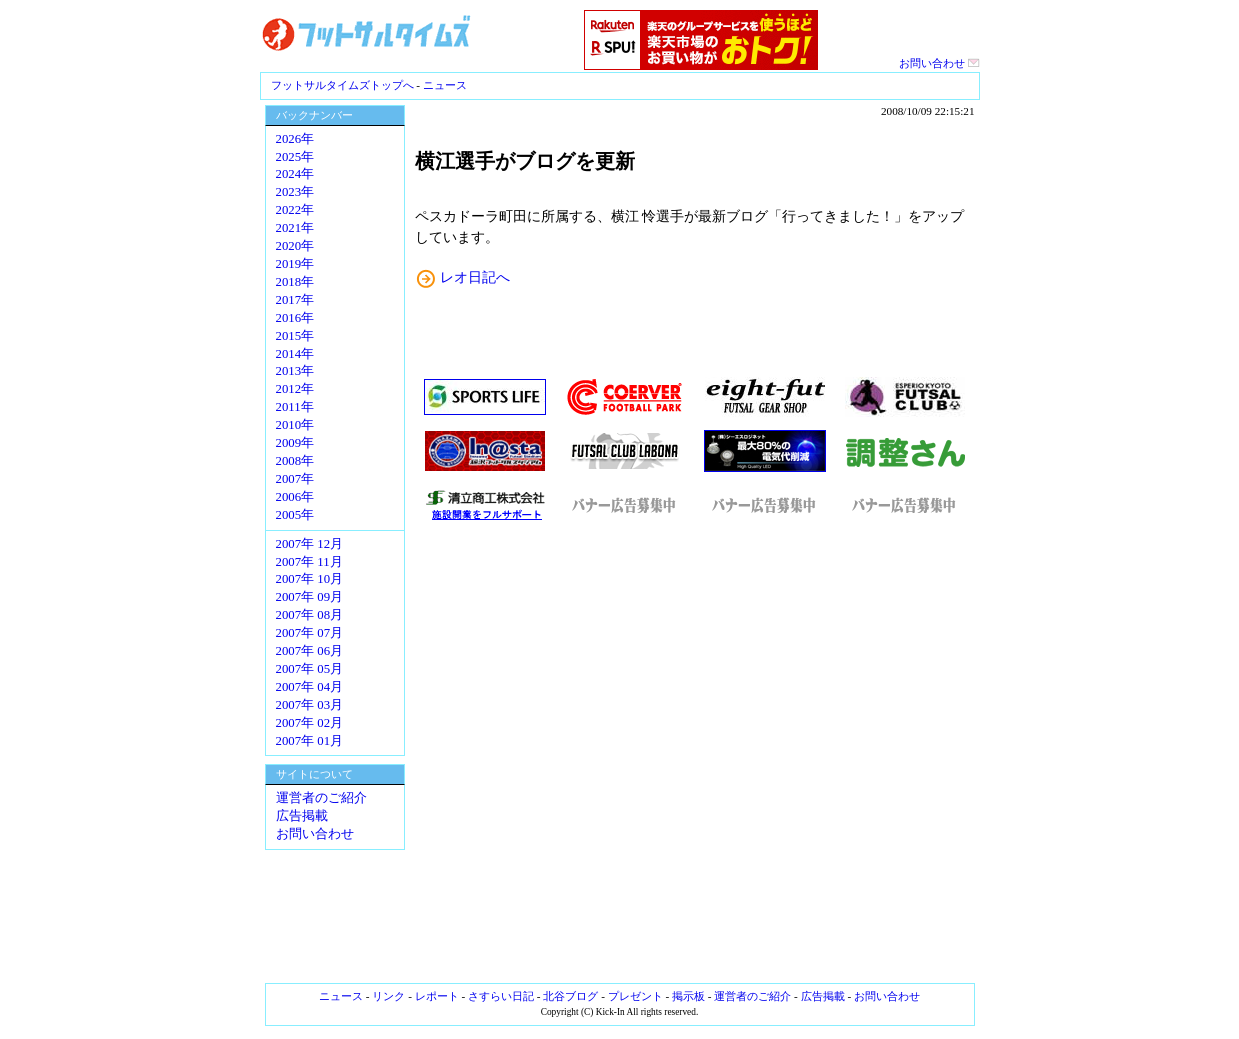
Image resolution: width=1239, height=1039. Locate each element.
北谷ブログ (570, 996)
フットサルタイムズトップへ (342, 85)
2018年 (295, 282)
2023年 (295, 192)
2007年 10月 (310, 579)
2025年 (295, 157)
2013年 (295, 371)
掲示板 (688, 996)
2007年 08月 (310, 615)
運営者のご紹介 (321, 798)
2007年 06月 (310, 651)
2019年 (295, 264)
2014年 (295, 354)
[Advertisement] (695, 752)
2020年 (295, 246)
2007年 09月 (310, 597)
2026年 (295, 139)
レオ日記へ (475, 277)
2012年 (295, 389)
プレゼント (635, 996)
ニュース (445, 85)
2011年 (295, 407)
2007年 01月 (310, 741)
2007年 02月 (310, 723)
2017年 (295, 300)
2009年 (295, 443)
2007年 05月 (310, 669)
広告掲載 (302, 816)
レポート (437, 996)
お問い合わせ (939, 63)
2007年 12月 (310, 544)
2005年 (295, 515)
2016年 (295, 318)
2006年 (295, 497)
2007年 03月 (310, 705)
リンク (388, 996)
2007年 (295, 479)
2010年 (295, 425)
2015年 (295, 336)
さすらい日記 (501, 996)
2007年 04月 (310, 687)
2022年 (295, 210)
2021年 (295, 228)
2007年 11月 (309, 562)
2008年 (295, 461)
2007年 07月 (310, 633)
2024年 (295, 174)
